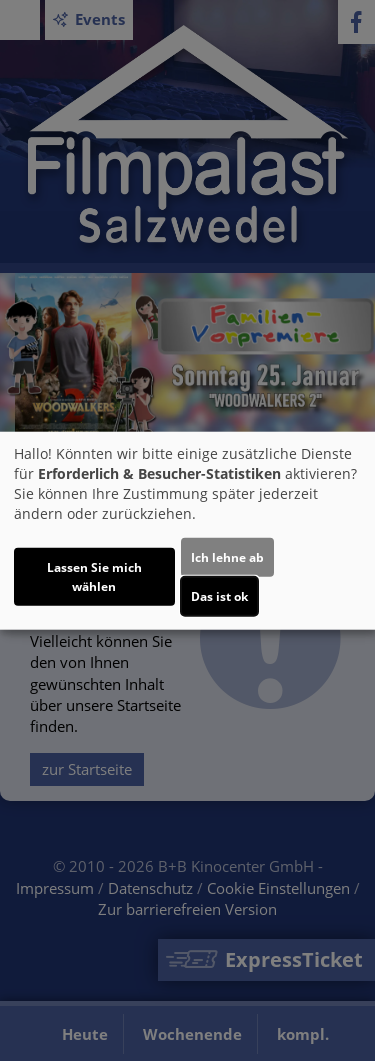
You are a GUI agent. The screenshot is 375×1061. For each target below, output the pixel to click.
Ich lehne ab (227, 557)
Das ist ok (219, 596)
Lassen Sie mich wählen (94, 577)
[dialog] (187, 530)
